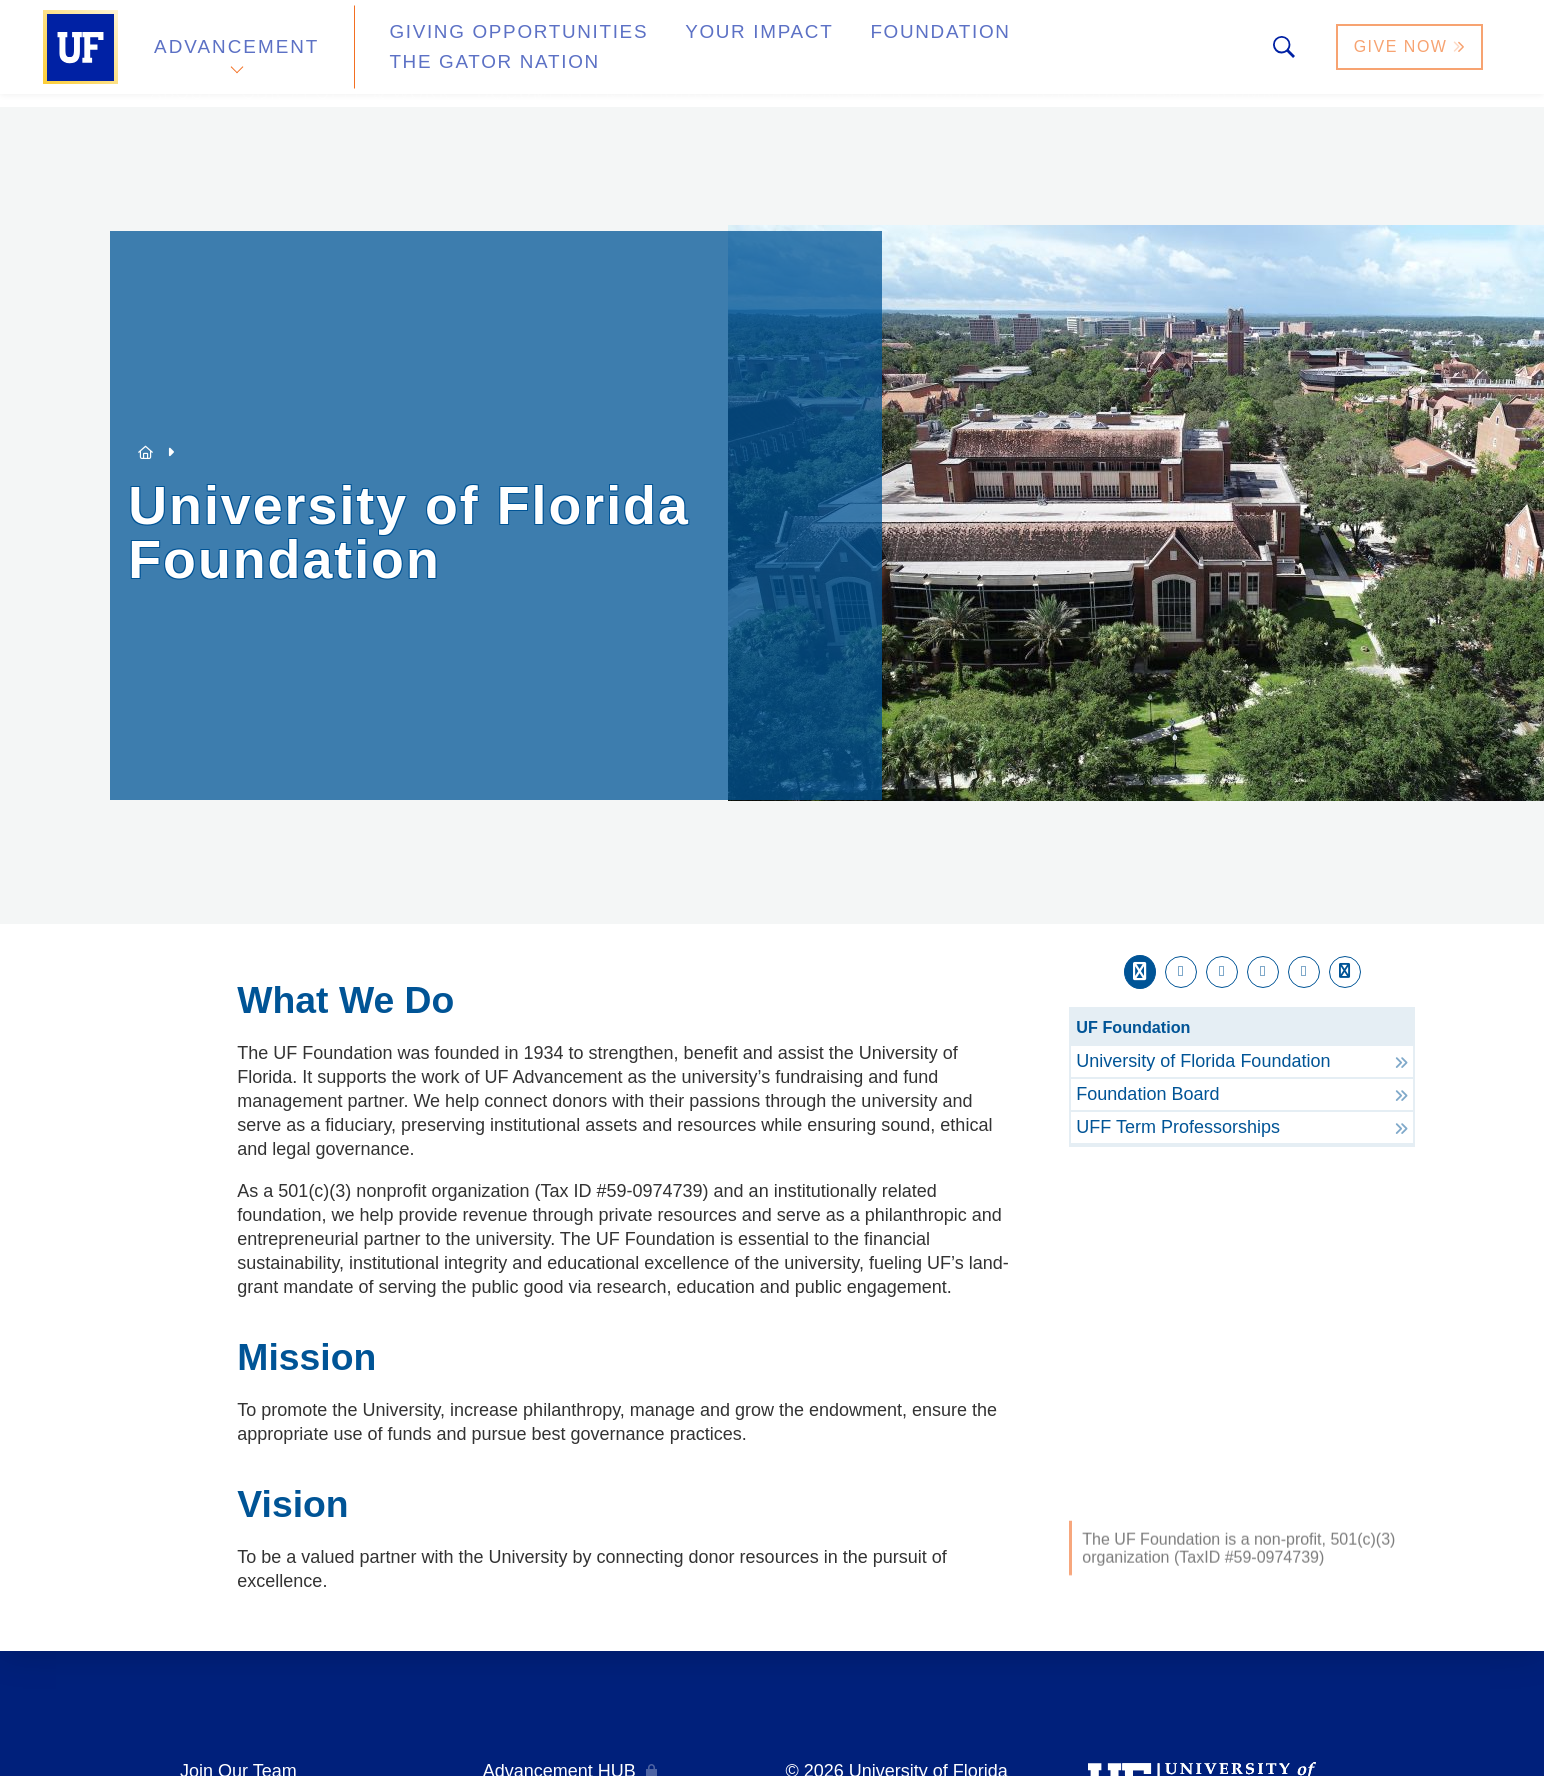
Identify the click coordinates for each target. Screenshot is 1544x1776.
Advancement (236, 53)
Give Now (1411, 53)
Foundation (858, 53)
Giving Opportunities (487, 53)
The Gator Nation (1045, 53)
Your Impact (698, 53)
